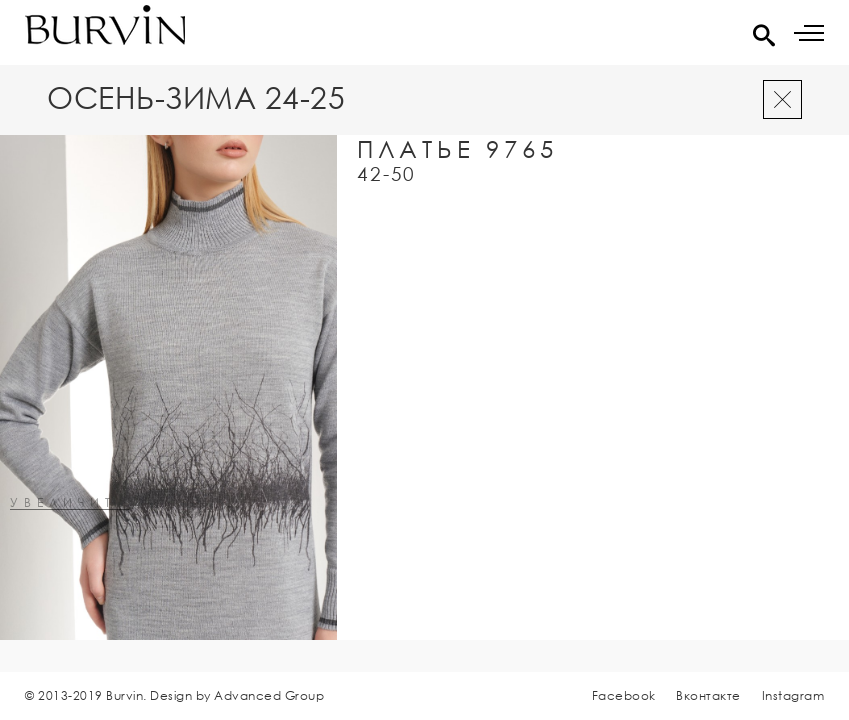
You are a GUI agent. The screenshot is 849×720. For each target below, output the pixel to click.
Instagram (793, 695)
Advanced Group (269, 695)
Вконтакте (708, 695)
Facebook (624, 695)
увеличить (69, 503)
